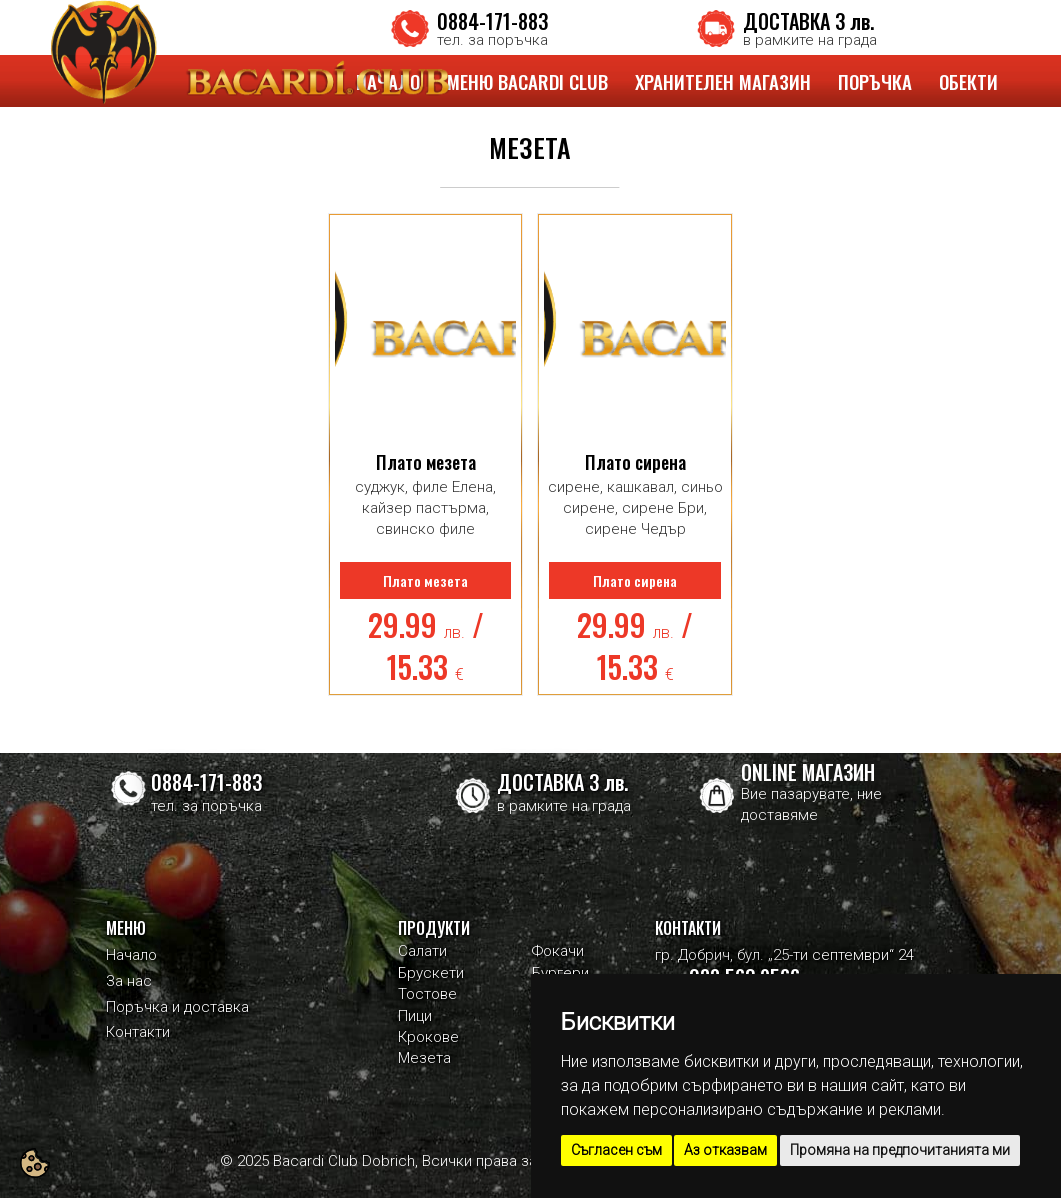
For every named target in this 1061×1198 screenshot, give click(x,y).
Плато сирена (635, 462)
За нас (129, 981)
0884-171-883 (492, 21)
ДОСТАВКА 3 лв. (808, 21)
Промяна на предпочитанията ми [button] (900, 1150)
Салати (422, 951)
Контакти (138, 1032)
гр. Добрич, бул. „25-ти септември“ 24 (784, 955)
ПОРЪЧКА (875, 81)
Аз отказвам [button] (725, 1150)
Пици (415, 1016)
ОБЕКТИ (968, 81)
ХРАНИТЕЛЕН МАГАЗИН (723, 81)
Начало (131, 955)
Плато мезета (426, 462)
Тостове (427, 994)
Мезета (424, 1058)
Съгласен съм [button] (616, 1150)
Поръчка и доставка (177, 1007)
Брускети (431, 973)
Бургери (560, 973)
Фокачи (558, 951)
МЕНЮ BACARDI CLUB (527, 81)
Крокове (428, 1037)
